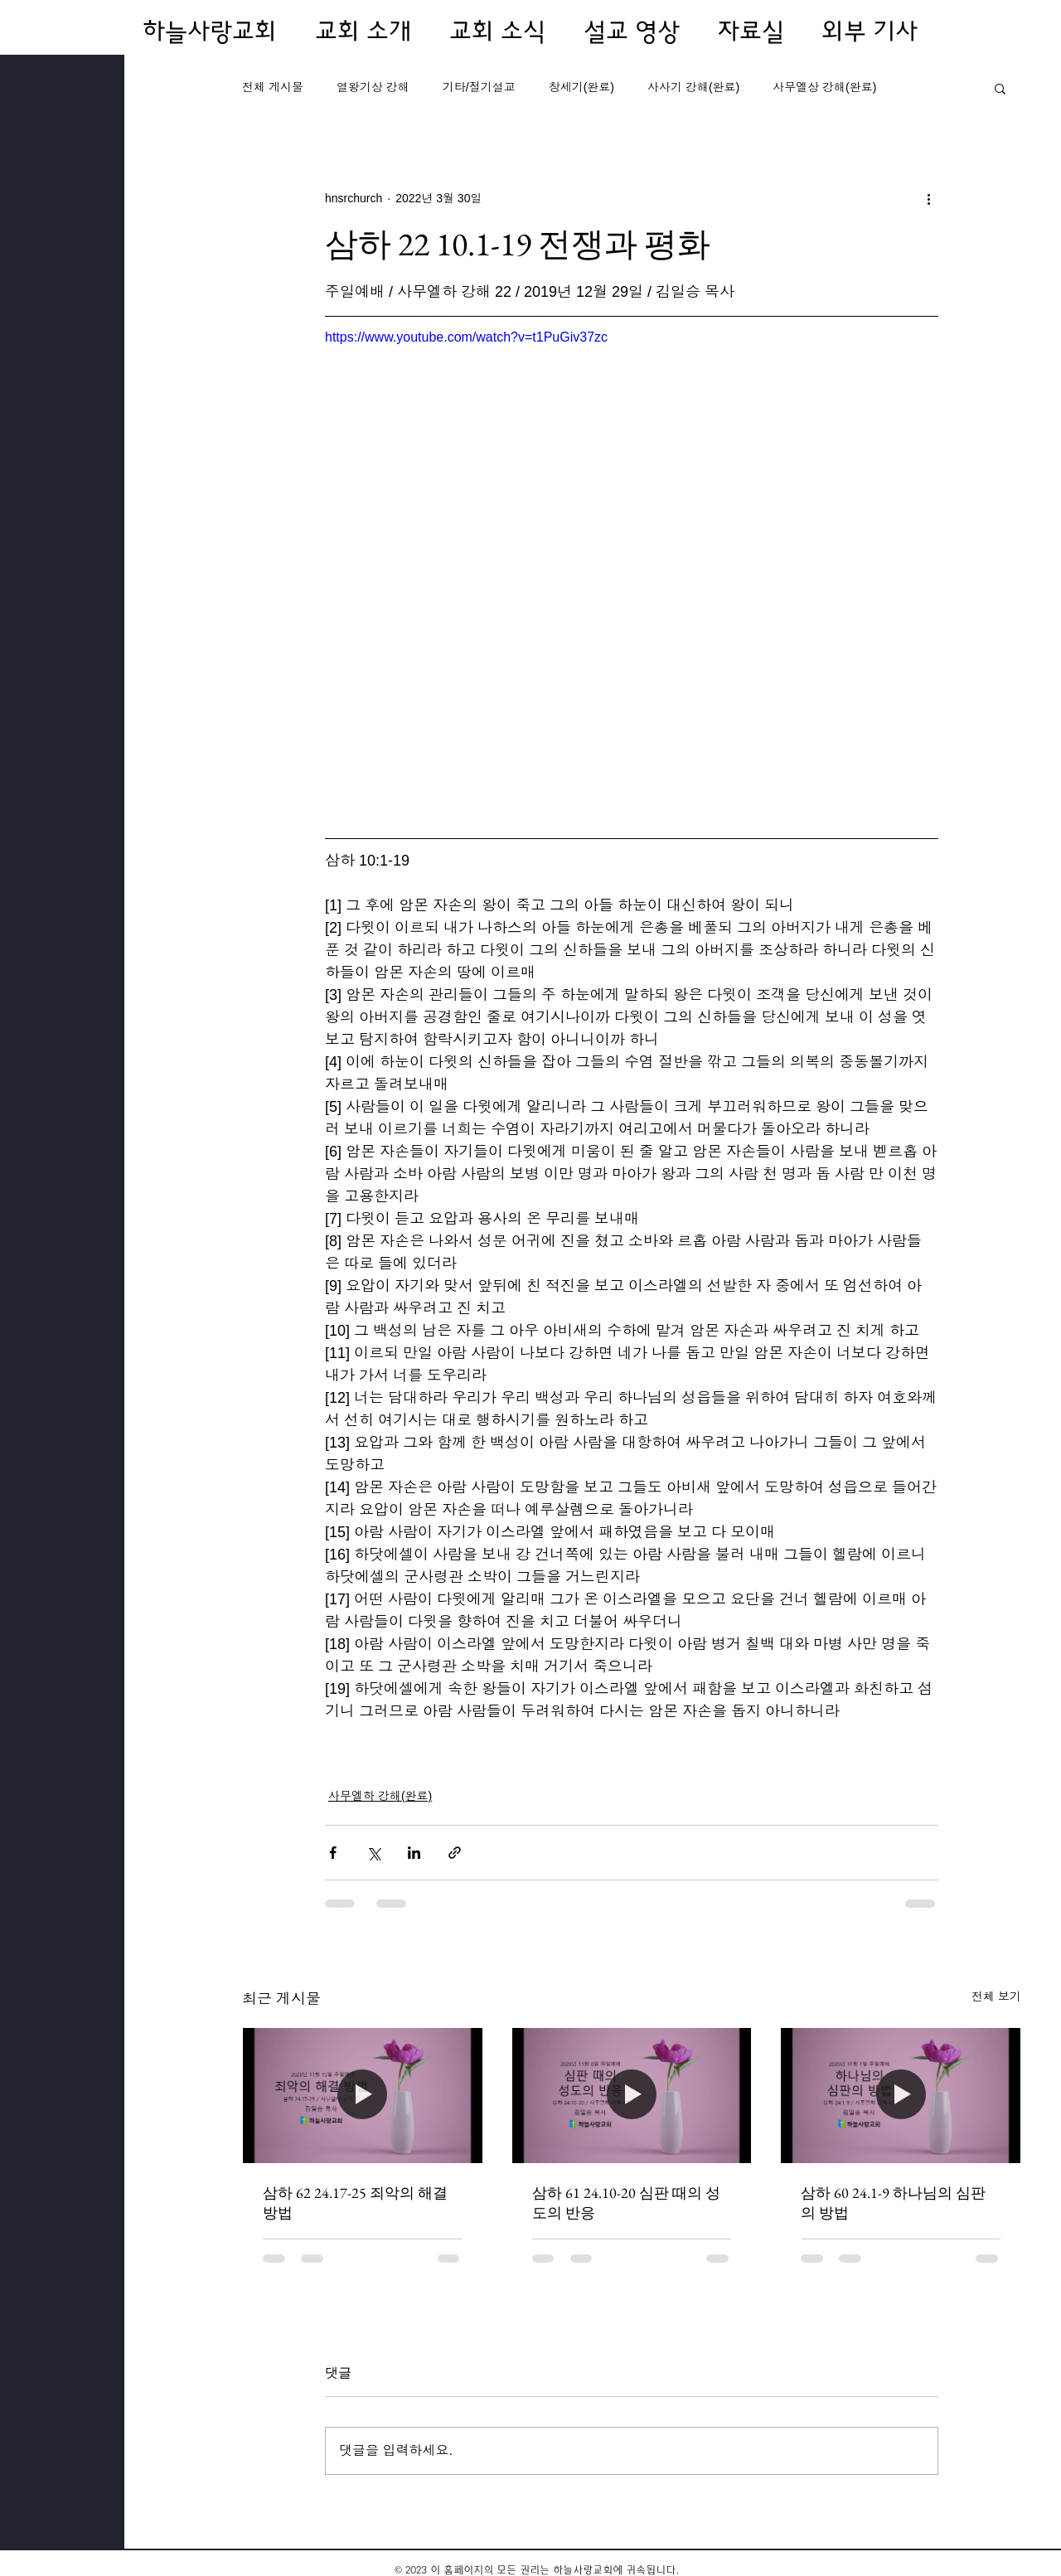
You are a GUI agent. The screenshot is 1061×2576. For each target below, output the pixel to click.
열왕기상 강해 (373, 87)
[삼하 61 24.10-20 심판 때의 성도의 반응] (632, 2095)
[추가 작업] (928, 198)
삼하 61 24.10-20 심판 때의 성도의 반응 (626, 2202)
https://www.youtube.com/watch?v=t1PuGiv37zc (466, 337)
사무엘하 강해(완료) (380, 1795)
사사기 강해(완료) (693, 87)
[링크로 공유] (455, 1852)
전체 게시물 (272, 87)
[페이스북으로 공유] (333, 1852)
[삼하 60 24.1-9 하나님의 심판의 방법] (900, 2095)
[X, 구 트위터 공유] (373, 1852)
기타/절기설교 (479, 87)
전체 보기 (996, 1996)
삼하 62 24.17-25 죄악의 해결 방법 (355, 2202)
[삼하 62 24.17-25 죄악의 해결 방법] (362, 2095)
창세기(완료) (581, 87)
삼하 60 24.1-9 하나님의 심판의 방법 (893, 2202)
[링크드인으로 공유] (414, 1852)
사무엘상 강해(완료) (824, 87)
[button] (1000, 88)
